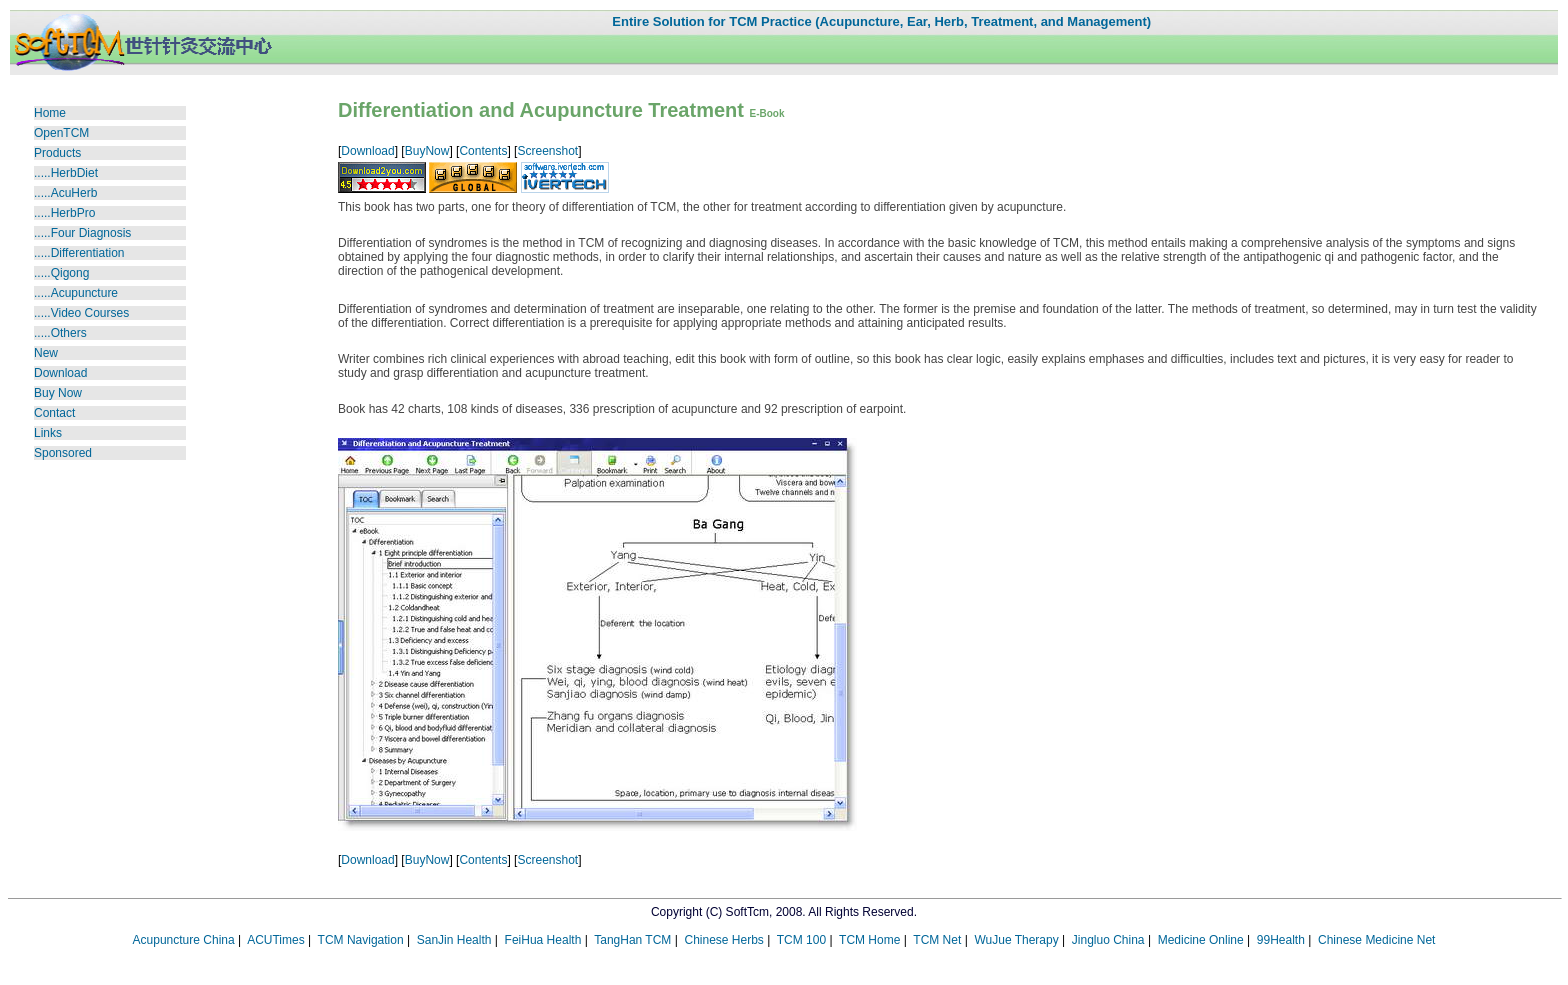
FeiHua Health (543, 940)
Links (48, 433)
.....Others (60, 333)
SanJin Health (454, 940)
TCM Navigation (361, 940)
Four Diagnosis (91, 233)
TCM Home (869, 940)
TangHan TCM (632, 940)
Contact (54, 413)
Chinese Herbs (724, 940)
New (46, 353)
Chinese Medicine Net (1376, 940)
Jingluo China (1108, 940)
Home (50, 113)
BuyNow (427, 151)
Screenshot (547, 151)
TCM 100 (801, 940)
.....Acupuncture (76, 293)
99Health (1281, 940)
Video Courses (81, 313)
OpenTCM (61, 133)
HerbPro (73, 213)
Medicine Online (1201, 940)
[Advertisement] (94, 586)
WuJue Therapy (1016, 940)
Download (60, 373)
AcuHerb (74, 193)
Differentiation (88, 253)
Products (57, 153)
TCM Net (937, 940)
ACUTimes (276, 940)
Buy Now (58, 393)
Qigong (70, 273)
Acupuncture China (184, 940)
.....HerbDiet (66, 173)
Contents (483, 151)
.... (43, 273)
